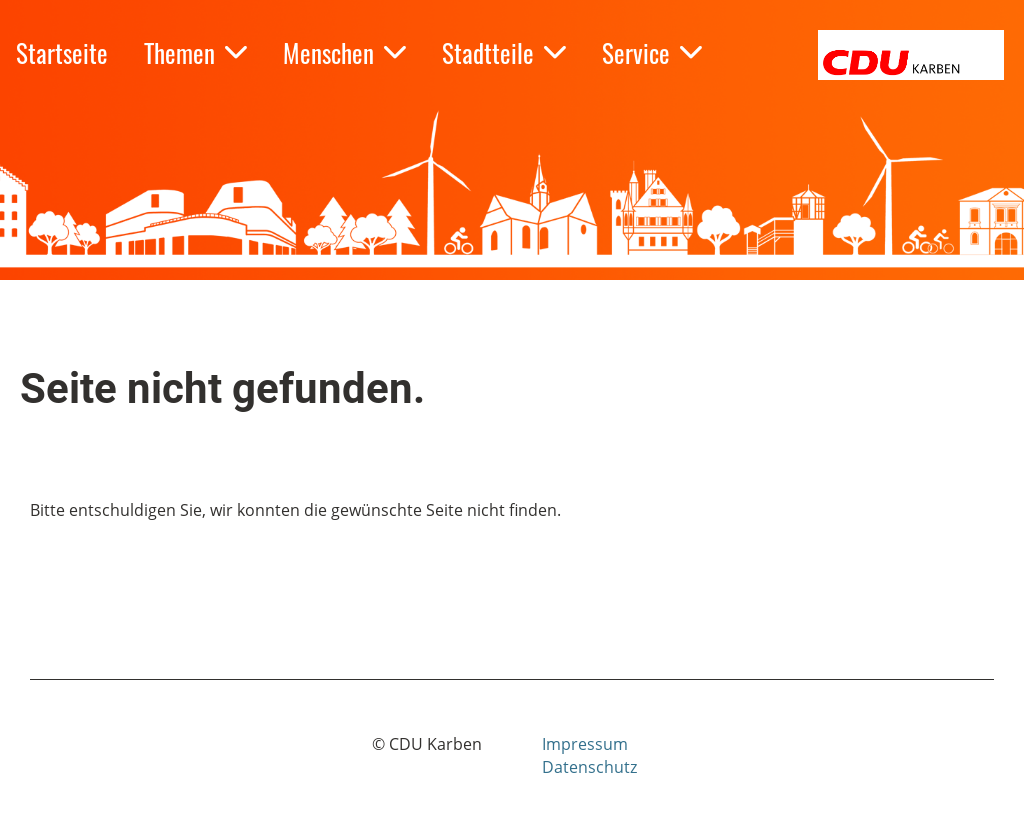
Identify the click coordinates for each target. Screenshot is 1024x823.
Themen (195, 52)
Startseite (62, 52)
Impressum (585, 744)
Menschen (344, 52)
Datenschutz (589, 767)
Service (652, 52)
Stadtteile (504, 52)
